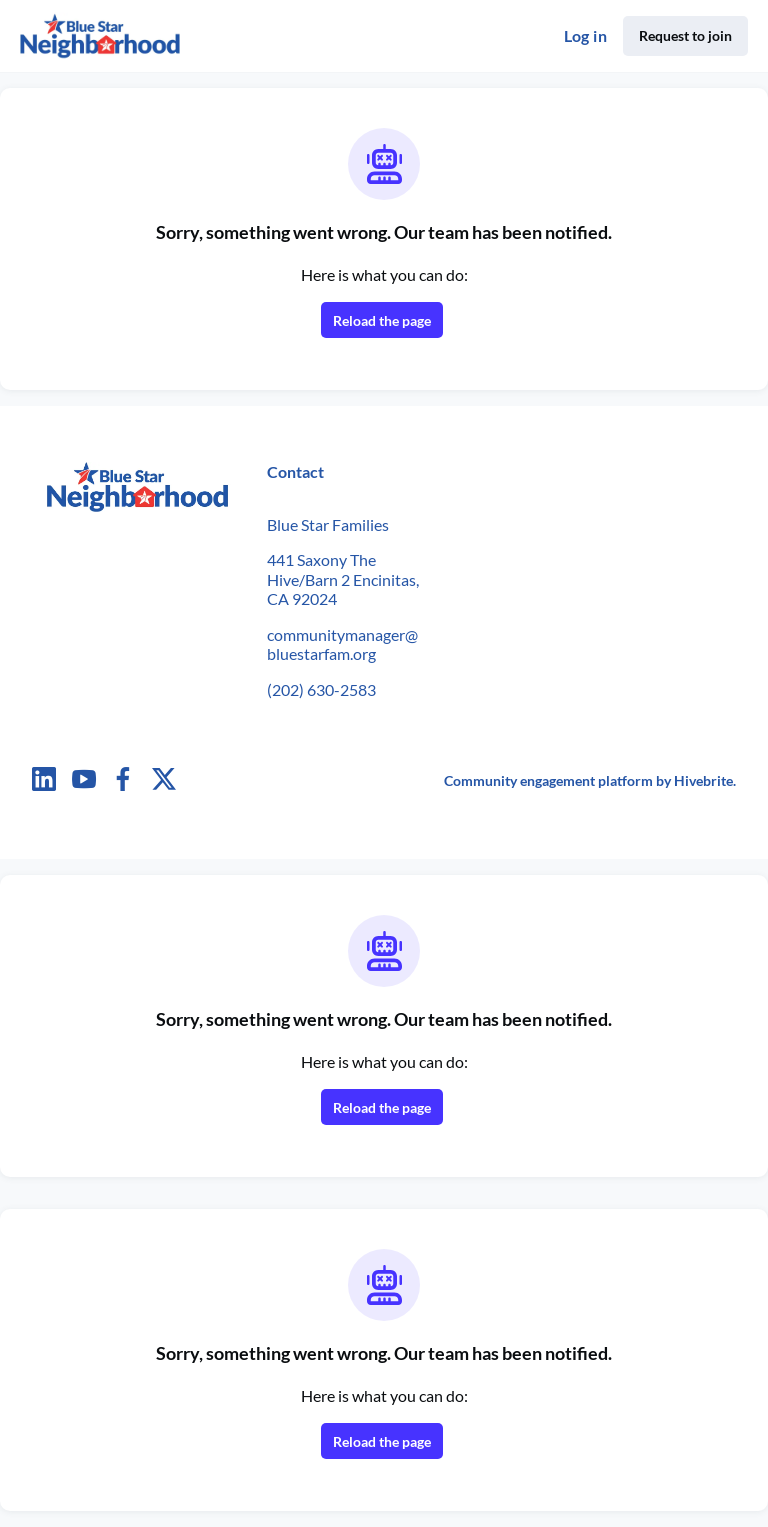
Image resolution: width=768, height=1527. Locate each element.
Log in (585, 35)
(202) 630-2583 (321, 689)
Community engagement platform (548, 780)
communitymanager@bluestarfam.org (342, 644)
